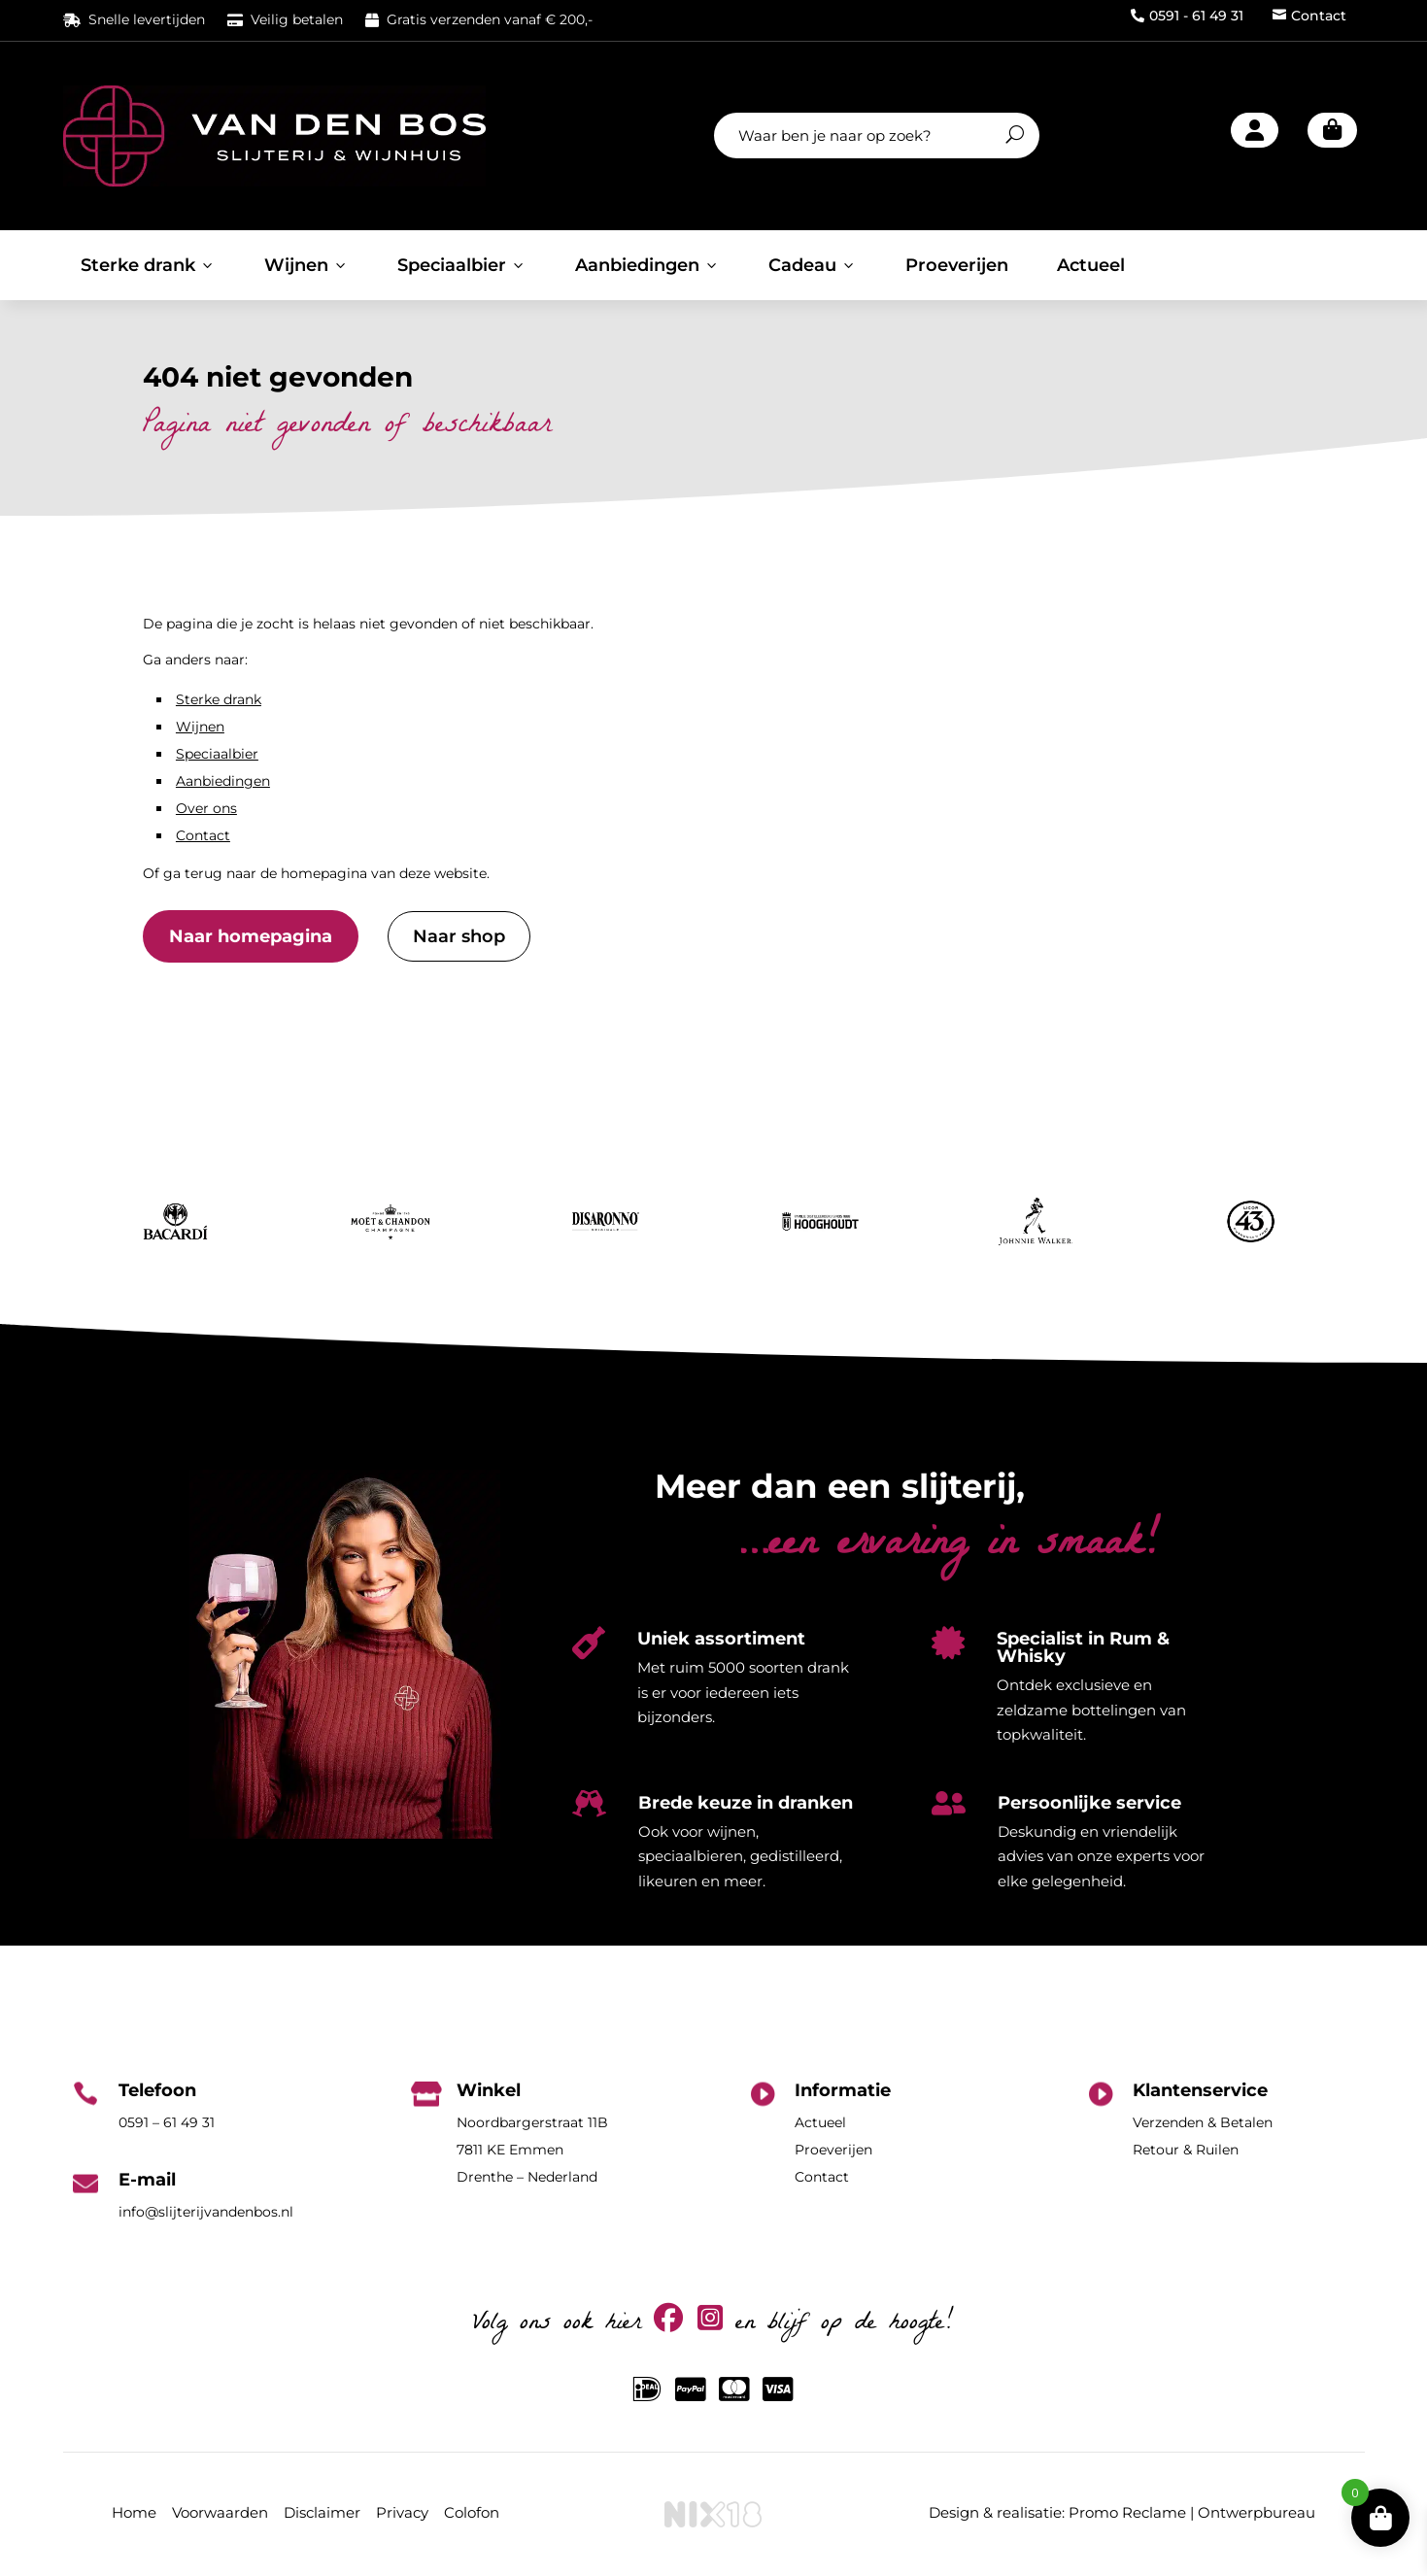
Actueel (1091, 265)
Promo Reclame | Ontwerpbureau (1192, 2512)
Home (134, 2512)
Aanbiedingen (647, 265)
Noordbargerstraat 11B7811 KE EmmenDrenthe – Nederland (532, 2150)
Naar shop (459, 936)
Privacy (402, 2512)
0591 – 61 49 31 (167, 2122)
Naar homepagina (250, 936)
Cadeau (812, 265)
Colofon (471, 2512)
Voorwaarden (220, 2512)
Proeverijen (956, 265)
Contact (1309, 15)
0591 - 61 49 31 (1187, 15)
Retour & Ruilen (1186, 2149)
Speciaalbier (462, 265)
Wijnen (306, 265)
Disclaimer (322, 2512)
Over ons (206, 808)
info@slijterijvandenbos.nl (206, 2211)
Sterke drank (148, 265)
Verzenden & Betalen (1203, 2122)
